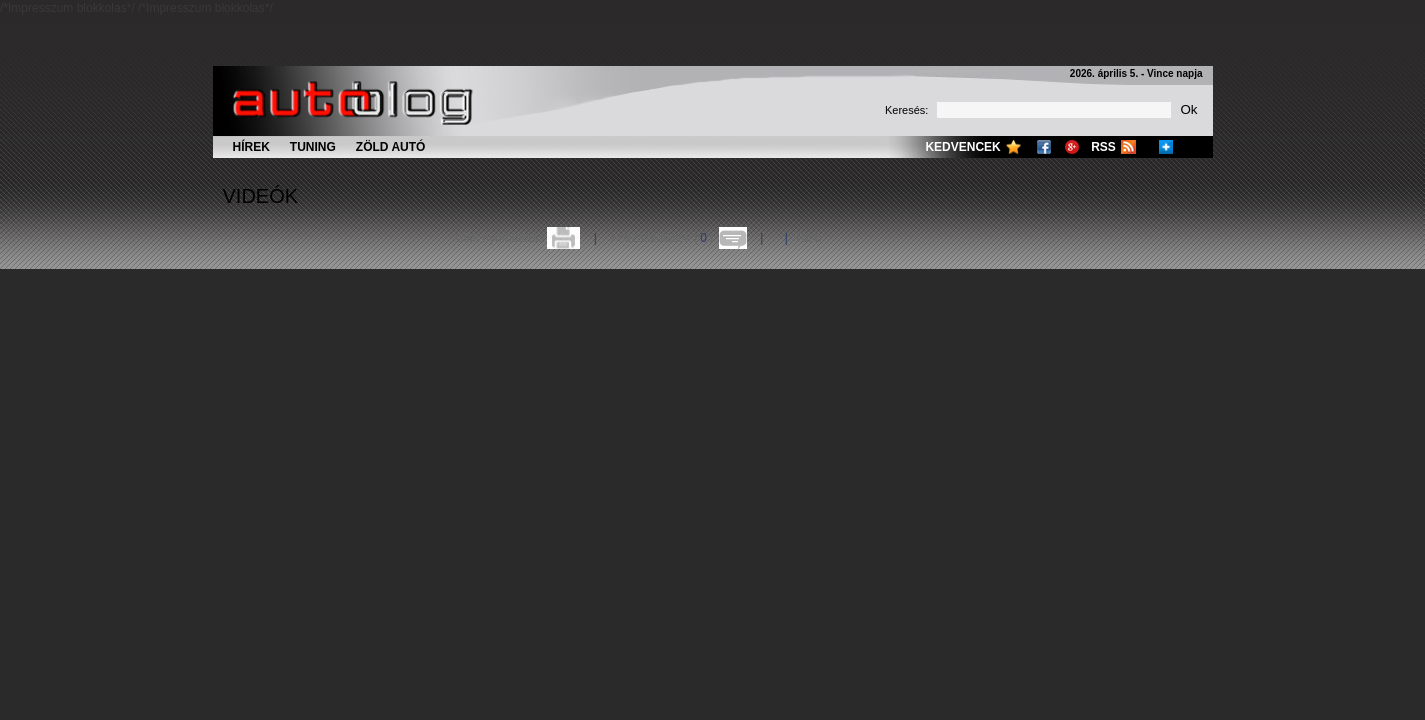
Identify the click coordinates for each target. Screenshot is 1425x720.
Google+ (1072, 147)
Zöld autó (391, 147)
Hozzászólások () (661, 238)
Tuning (313, 147)
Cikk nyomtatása (500, 238)
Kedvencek (962, 147)
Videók (261, 196)
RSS (1103, 147)
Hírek (251, 147)
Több (807, 238)
